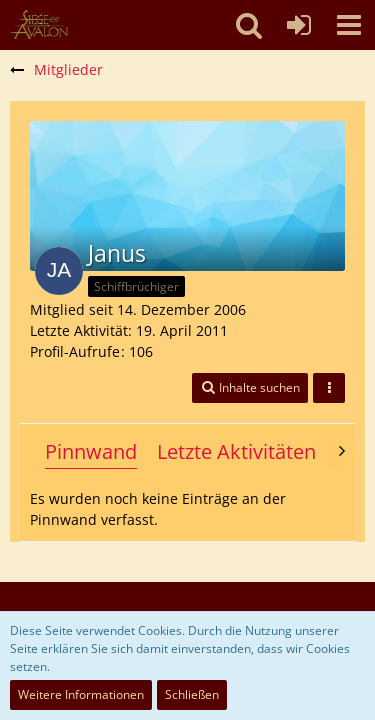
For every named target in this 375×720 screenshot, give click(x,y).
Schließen (192, 694)
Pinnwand (91, 451)
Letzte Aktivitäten (236, 451)
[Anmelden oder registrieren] (299, 25)
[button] (349, 25)
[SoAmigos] (39, 25)
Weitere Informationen (81, 694)
